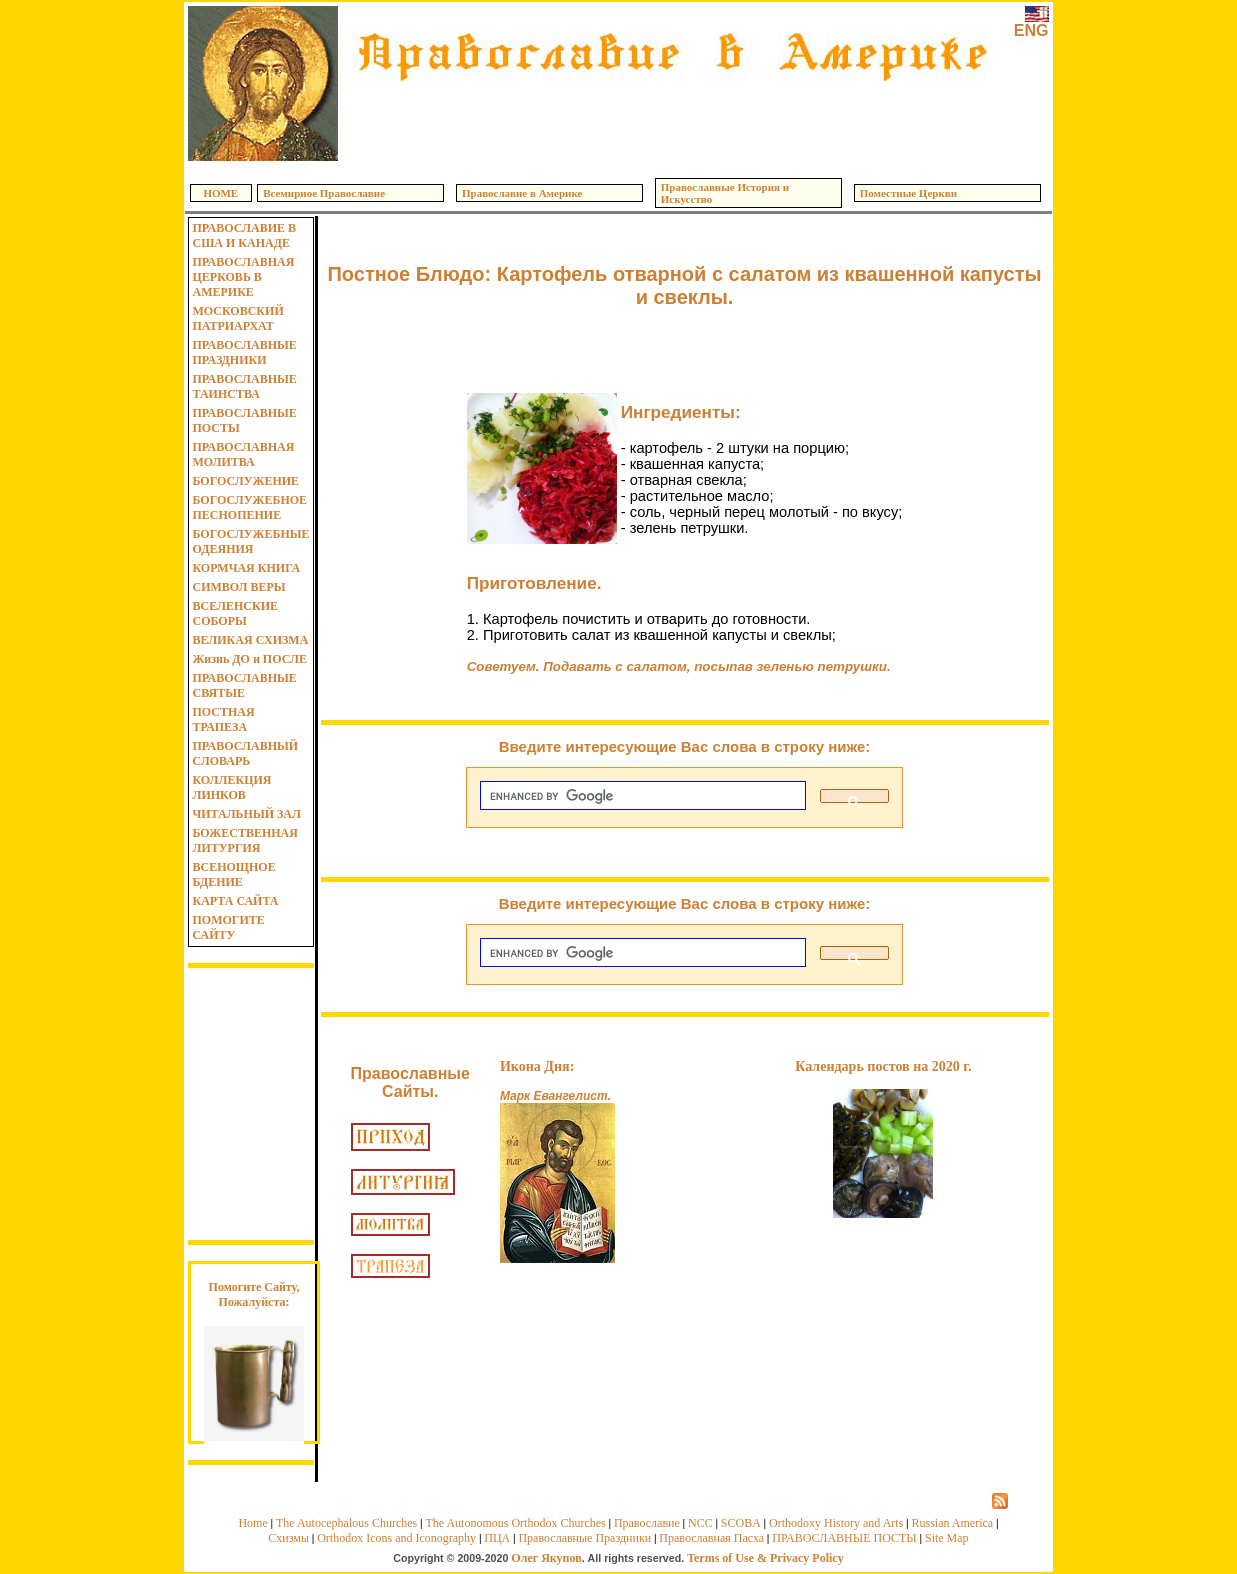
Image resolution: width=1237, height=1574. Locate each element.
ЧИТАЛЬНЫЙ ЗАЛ (246, 814)
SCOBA (741, 1523)
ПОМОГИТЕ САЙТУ (228, 927)
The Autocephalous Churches (346, 1523)
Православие (647, 1523)
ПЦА (497, 1538)
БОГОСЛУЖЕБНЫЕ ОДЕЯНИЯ (250, 541)
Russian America (952, 1523)
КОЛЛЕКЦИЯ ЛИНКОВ (231, 787)
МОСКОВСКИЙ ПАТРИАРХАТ (237, 318)
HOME (220, 193)
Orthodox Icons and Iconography (396, 1538)
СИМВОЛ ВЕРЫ (238, 587)
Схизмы (288, 1538)
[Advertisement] (672, 120)
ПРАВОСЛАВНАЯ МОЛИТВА (243, 454)
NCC (700, 1523)
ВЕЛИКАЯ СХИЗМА (250, 640)
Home (252, 1523)
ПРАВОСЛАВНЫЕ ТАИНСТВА (244, 386)
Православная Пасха (711, 1538)
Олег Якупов (546, 1558)
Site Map (947, 1538)
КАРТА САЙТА (235, 901)
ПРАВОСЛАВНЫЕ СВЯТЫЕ (244, 685)
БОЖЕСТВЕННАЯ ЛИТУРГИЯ (244, 840)
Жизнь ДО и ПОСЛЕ (249, 659)
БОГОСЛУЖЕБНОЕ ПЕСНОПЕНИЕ (249, 507)
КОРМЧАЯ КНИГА (246, 568)
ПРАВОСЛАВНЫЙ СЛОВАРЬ (245, 753)
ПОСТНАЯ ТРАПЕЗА (223, 719)
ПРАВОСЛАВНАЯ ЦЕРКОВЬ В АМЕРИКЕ (243, 277)
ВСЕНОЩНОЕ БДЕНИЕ (233, 874)
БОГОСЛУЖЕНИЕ (245, 481)
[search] (641, 796)
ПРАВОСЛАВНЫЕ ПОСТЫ (244, 420)
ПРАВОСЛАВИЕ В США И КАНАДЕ (244, 235)
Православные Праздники (584, 1538)
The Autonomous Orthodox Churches (515, 1523)
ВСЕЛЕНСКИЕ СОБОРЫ (235, 613)
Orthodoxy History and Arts (836, 1523)
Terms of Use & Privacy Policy (765, 1558)
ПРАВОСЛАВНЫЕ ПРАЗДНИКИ (244, 352)
